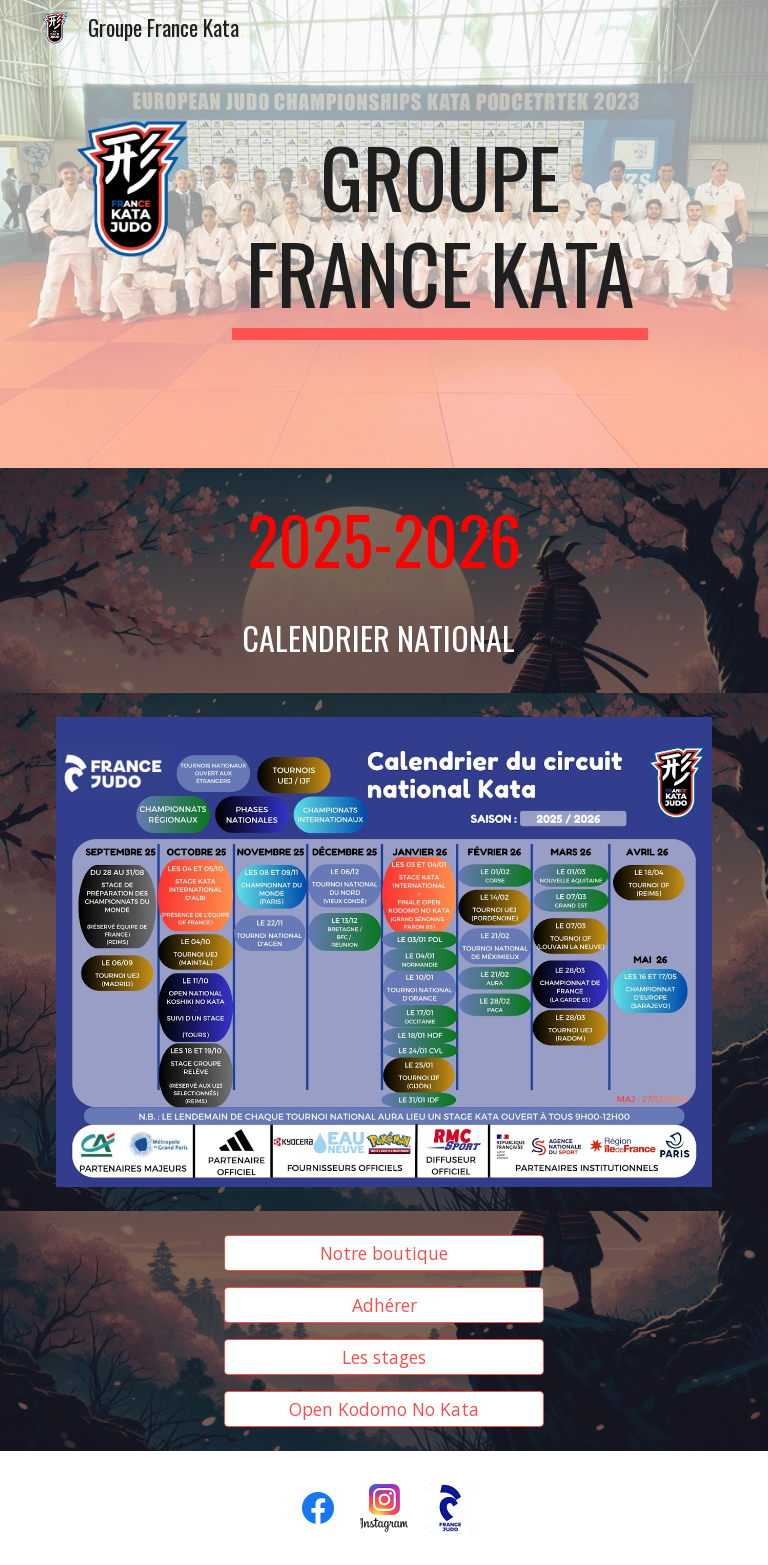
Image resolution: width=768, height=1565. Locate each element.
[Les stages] (383, 1357)
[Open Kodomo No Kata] (383, 1408)
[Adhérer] (383, 1305)
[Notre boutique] (383, 1253)
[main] (439, 234)
